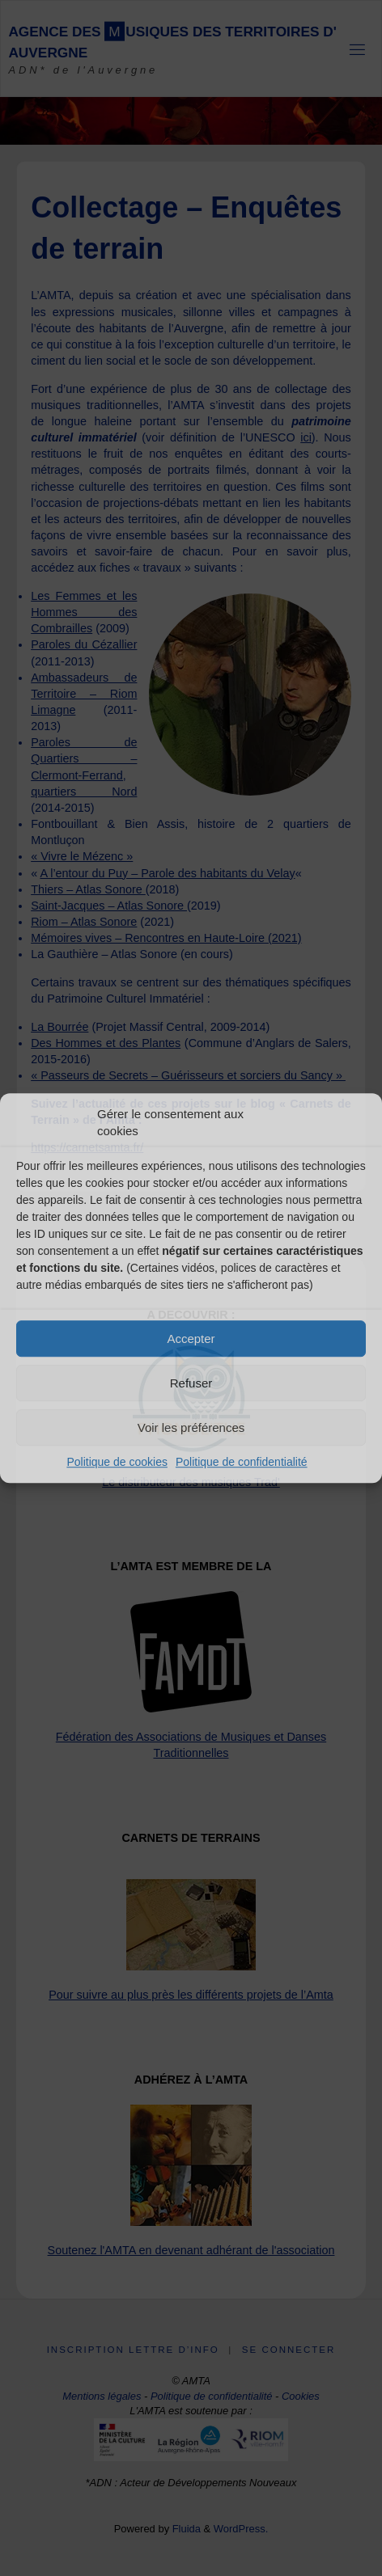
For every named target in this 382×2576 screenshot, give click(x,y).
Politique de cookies (117, 1461)
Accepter (190, 1338)
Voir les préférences (191, 1427)
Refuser (191, 1383)
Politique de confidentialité (242, 1461)
